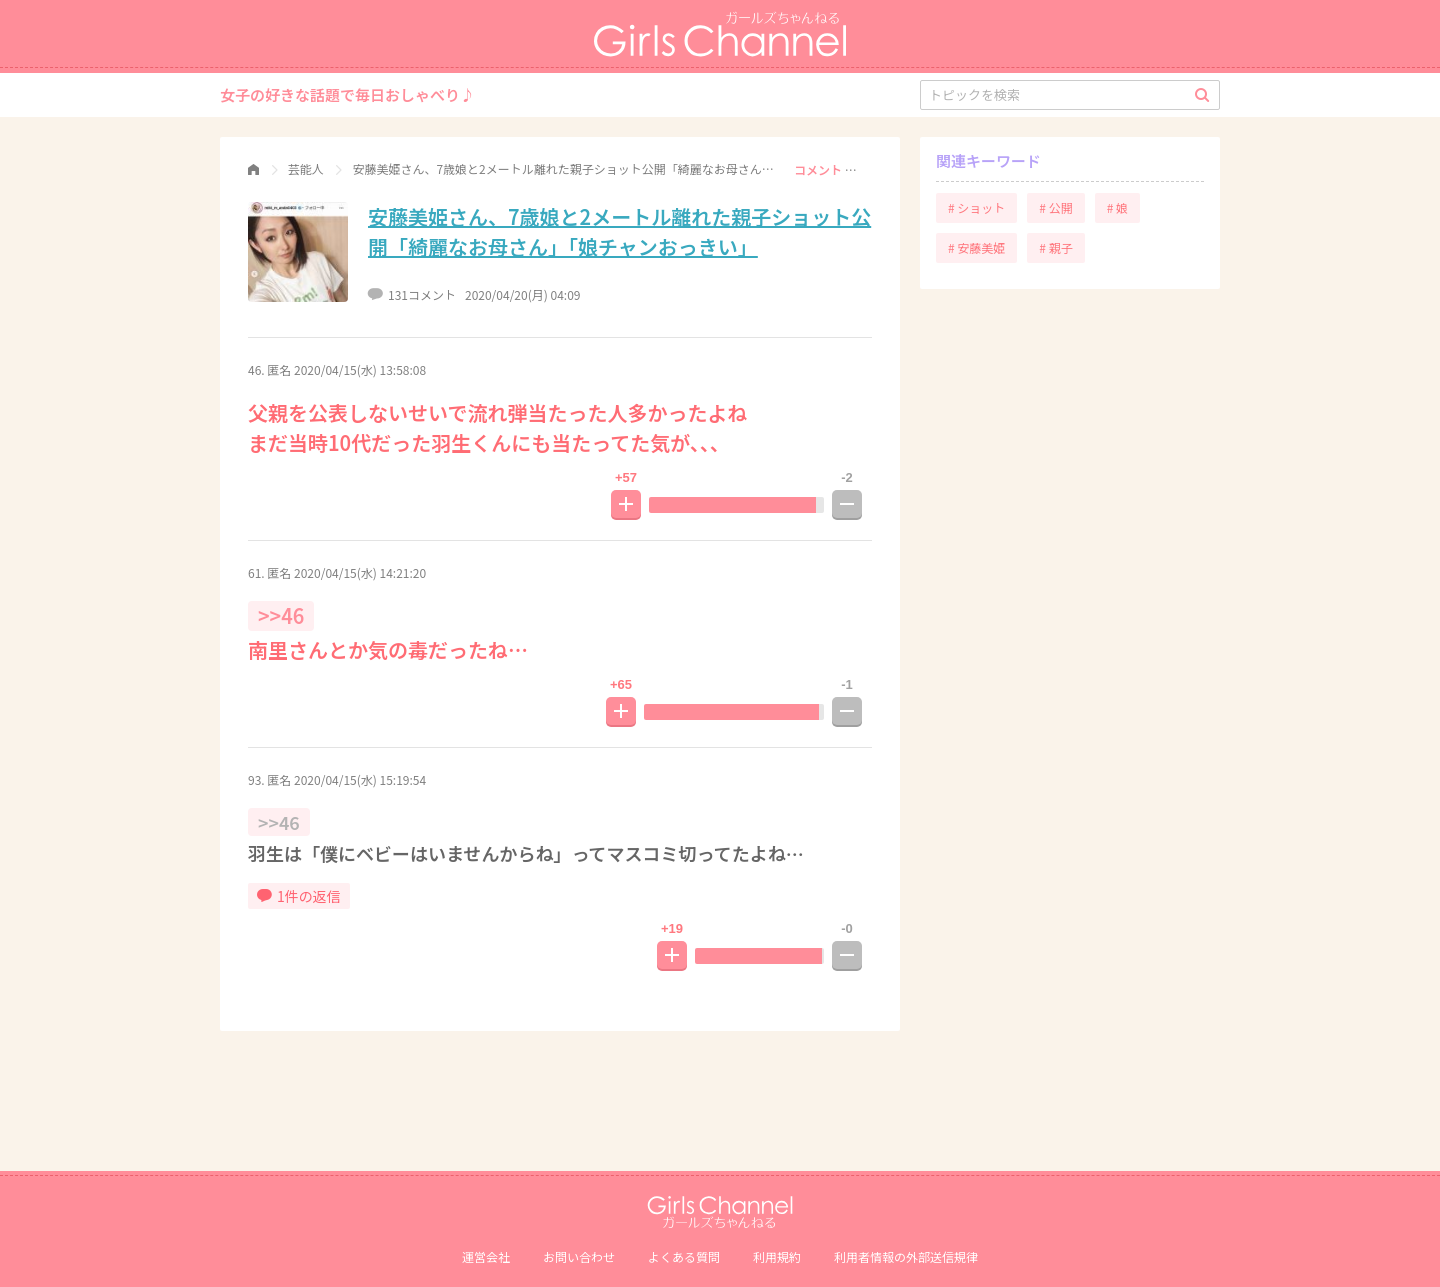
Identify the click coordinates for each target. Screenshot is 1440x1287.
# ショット (976, 207)
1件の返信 (299, 896)
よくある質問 (684, 1256)
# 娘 (1117, 207)
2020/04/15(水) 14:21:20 (360, 572)
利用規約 (777, 1256)
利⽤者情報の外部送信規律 (906, 1256)
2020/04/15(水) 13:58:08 (360, 369)
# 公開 (1055, 207)
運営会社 (486, 1256)
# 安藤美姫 (976, 247)
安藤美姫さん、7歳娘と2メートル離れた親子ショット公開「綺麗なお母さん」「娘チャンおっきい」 (619, 231)
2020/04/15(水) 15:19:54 (360, 779)
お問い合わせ (579, 1256)
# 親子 (1055, 247)
